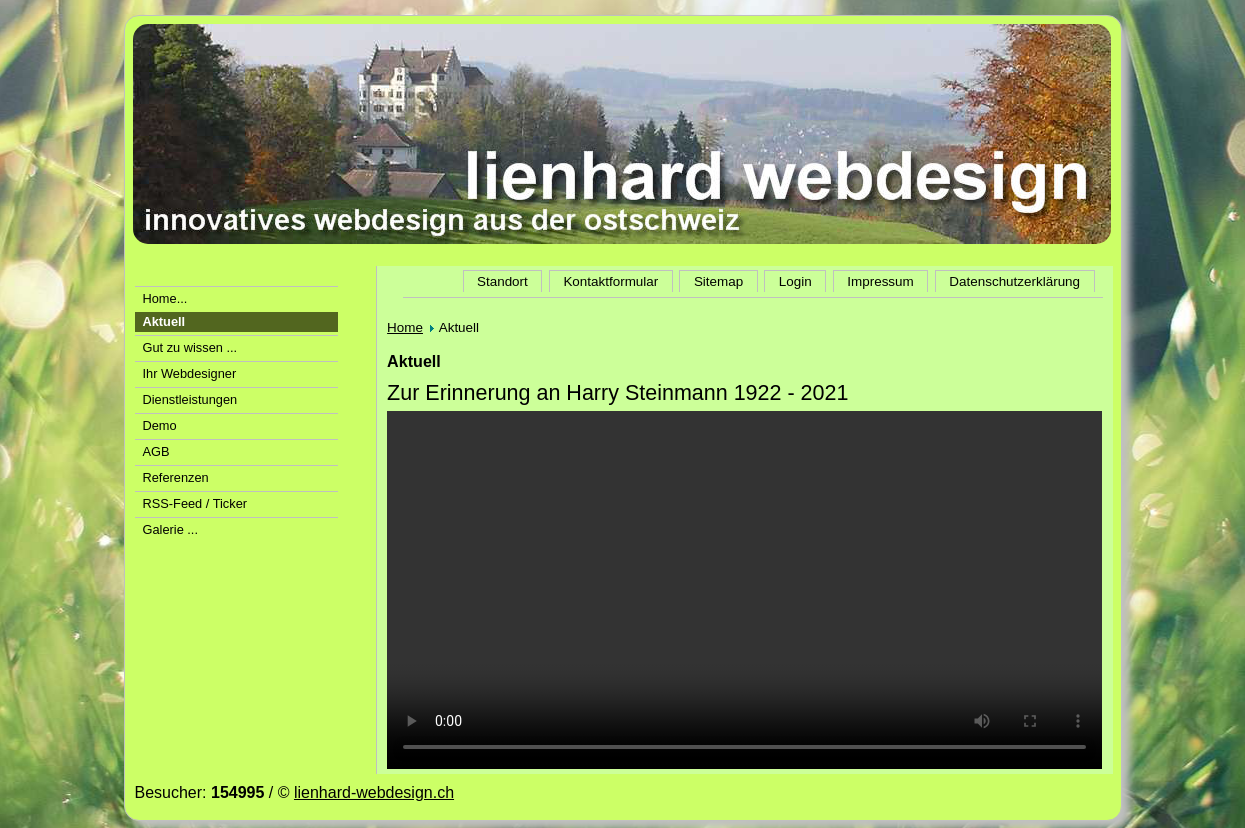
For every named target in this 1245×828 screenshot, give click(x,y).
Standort (502, 281)
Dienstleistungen (190, 399)
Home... (165, 298)
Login (795, 281)
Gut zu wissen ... (190, 347)
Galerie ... (170, 529)
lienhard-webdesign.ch (374, 792)
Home (405, 327)
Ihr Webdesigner (190, 373)
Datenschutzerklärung (1014, 281)
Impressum (880, 281)
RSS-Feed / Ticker (195, 503)
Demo (160, 425)
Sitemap (718, 281)
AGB (156, 451)
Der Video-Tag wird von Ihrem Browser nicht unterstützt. (744, 590)
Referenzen (176, 477)
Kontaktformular (610, 281)
